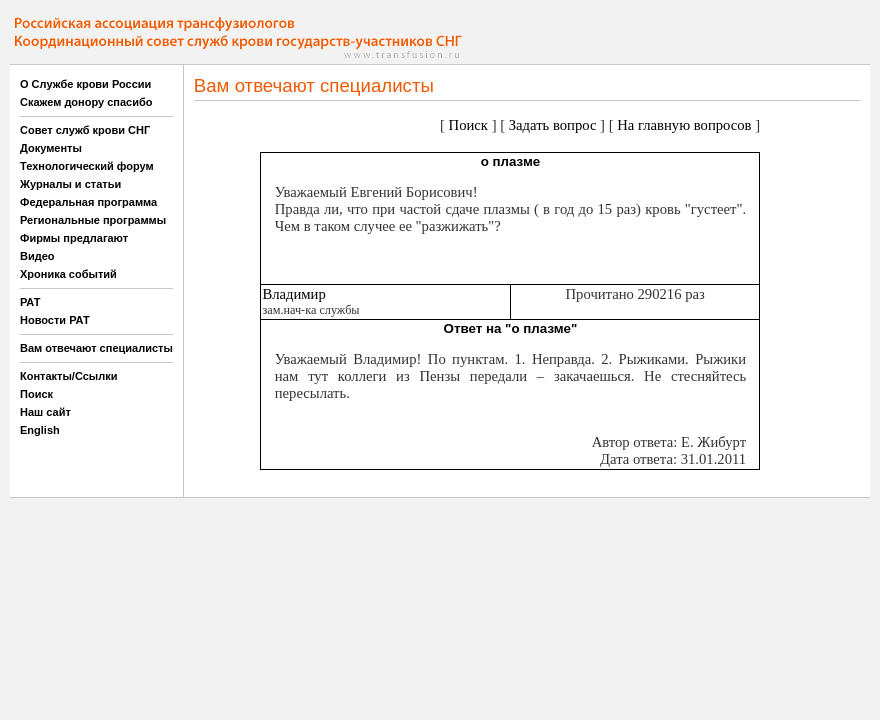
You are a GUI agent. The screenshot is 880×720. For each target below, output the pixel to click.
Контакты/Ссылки (69, 376)
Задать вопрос (553, 125)
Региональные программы (93, 220)
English (40, 430)
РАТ (30, 302)
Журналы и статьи (70, 184)
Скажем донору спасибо (86, 102)
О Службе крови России (85, 84)
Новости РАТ (55, 320)
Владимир (293, 294)
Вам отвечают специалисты (96, 348)
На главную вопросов (684, 125)
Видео (37, 256)
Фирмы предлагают (74, 238)
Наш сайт (45, 412)
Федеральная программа (88, 202)
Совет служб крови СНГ (85, 130)
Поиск (36, 394)
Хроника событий (68, 274)
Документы (51, 148)
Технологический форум (87, 166)
